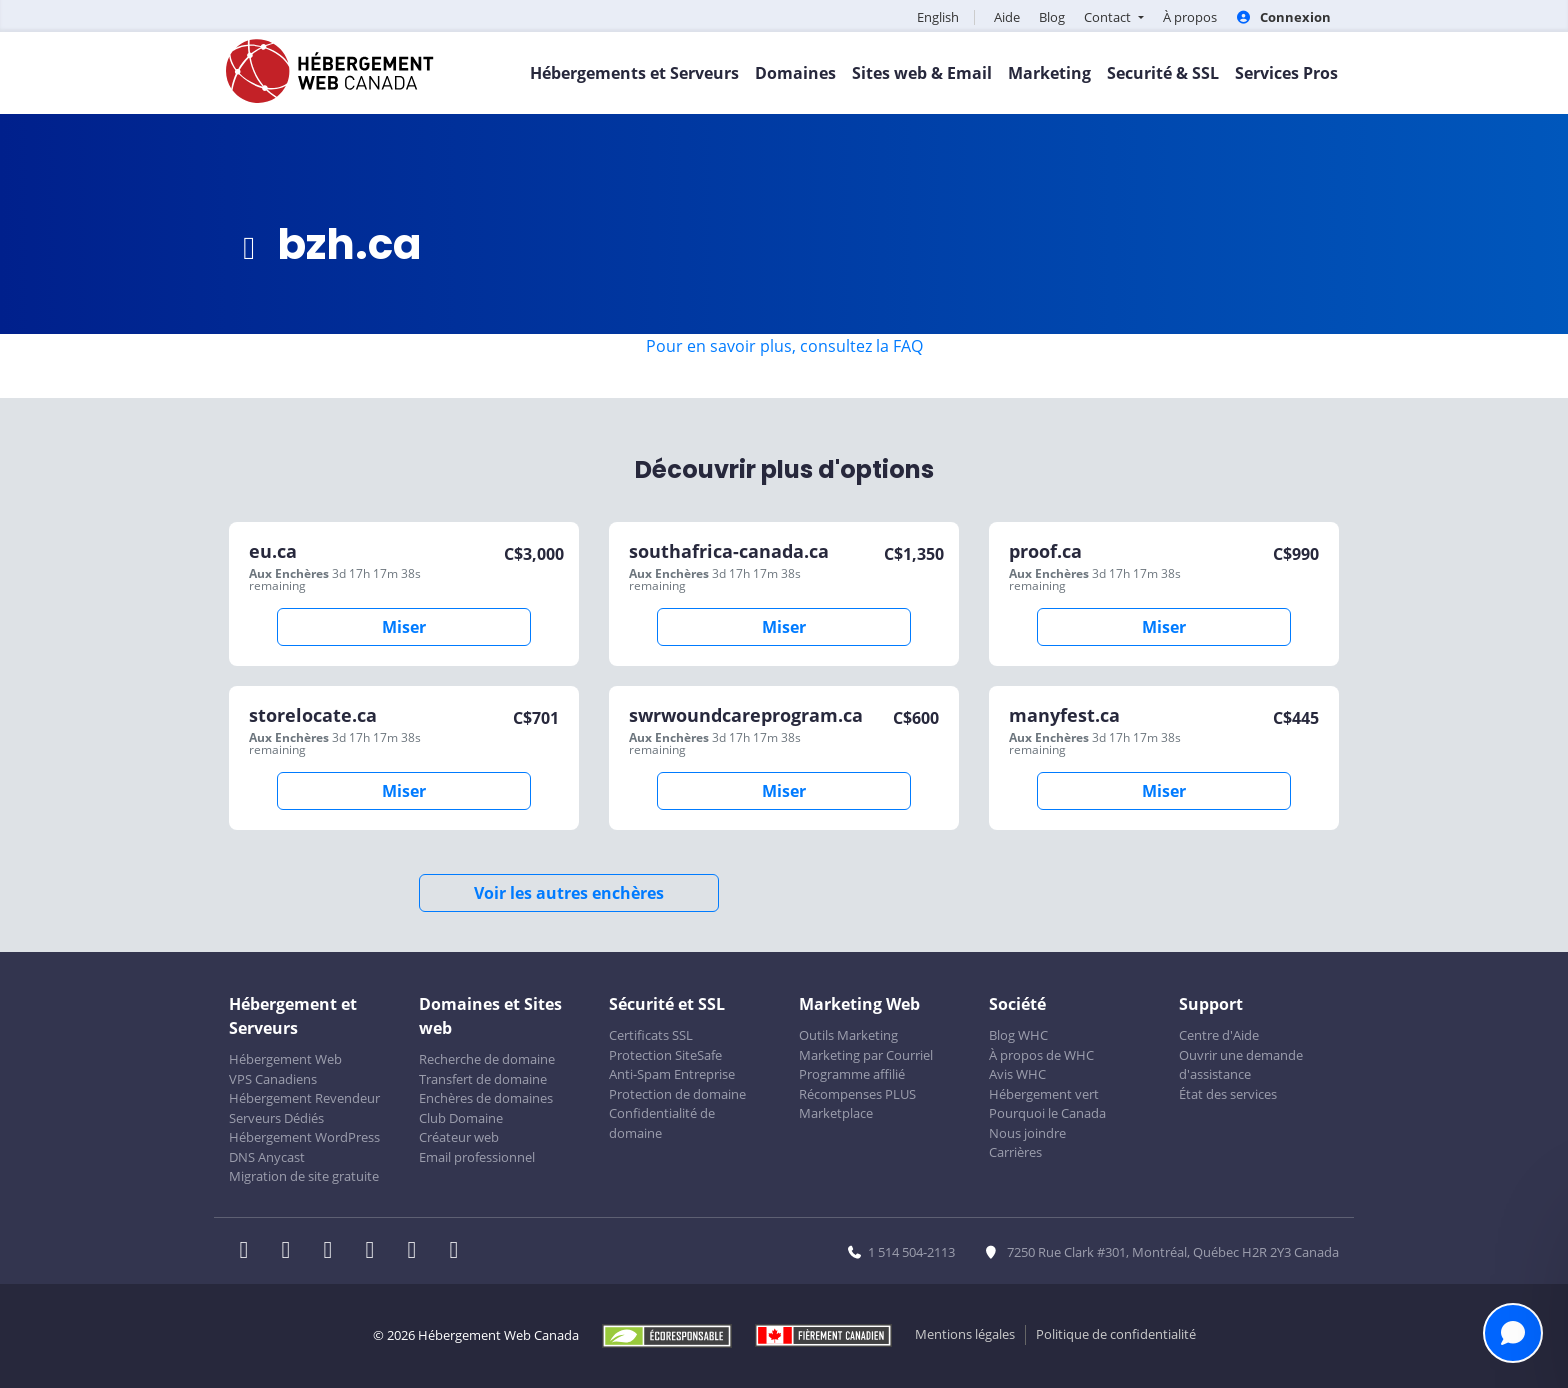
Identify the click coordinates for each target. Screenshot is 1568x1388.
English (938, 17)
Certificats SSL (651, 1035)
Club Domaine (461, 1118)
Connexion (1283, 17)
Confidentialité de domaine (662, 1123)
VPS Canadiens (273, 1079)
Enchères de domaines (486, 1098)
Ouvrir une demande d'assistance (1241, 1065)
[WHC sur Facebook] (250, 1252)
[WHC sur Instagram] (376, 1252)
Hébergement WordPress (304, 1137)
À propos (1190, 17)
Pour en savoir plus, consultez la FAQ (784, 346)
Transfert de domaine (483, 1079)
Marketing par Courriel (866, 1055)
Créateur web (459, 1137)
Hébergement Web (285, 1059)
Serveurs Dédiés (276, 1118)
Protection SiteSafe (665, 1055)
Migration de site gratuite (304, 1176)
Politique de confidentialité (1116, 1334)
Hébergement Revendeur (304, 1098)
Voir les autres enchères (569, 893)
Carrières (1015, 1152)
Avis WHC (1017, 1074)
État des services (1228, 1094)
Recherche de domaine (487, 1059)
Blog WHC (1018, 1035)
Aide (1007, 17)
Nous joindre (1027, 1133)
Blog (1052, 17)
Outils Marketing (848, 1035)
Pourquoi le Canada (1047, 1113)
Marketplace (836, 1113)
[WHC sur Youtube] (418, 1252)
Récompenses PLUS (857, 1094)
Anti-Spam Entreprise (672, 1074)
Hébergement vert (1044, 1094)
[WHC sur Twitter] (292, 1252)
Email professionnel (477, 1157)
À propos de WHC (1041, 1055)
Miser (404, 627)
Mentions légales (965, 1334)
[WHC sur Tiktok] (458, 1252)
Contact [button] (1109, 17)
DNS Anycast (267, 1157)
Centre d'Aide (1219, 1035)
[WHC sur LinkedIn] (334, 1252)
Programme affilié (852, 1074)
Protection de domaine (677, 1094)
